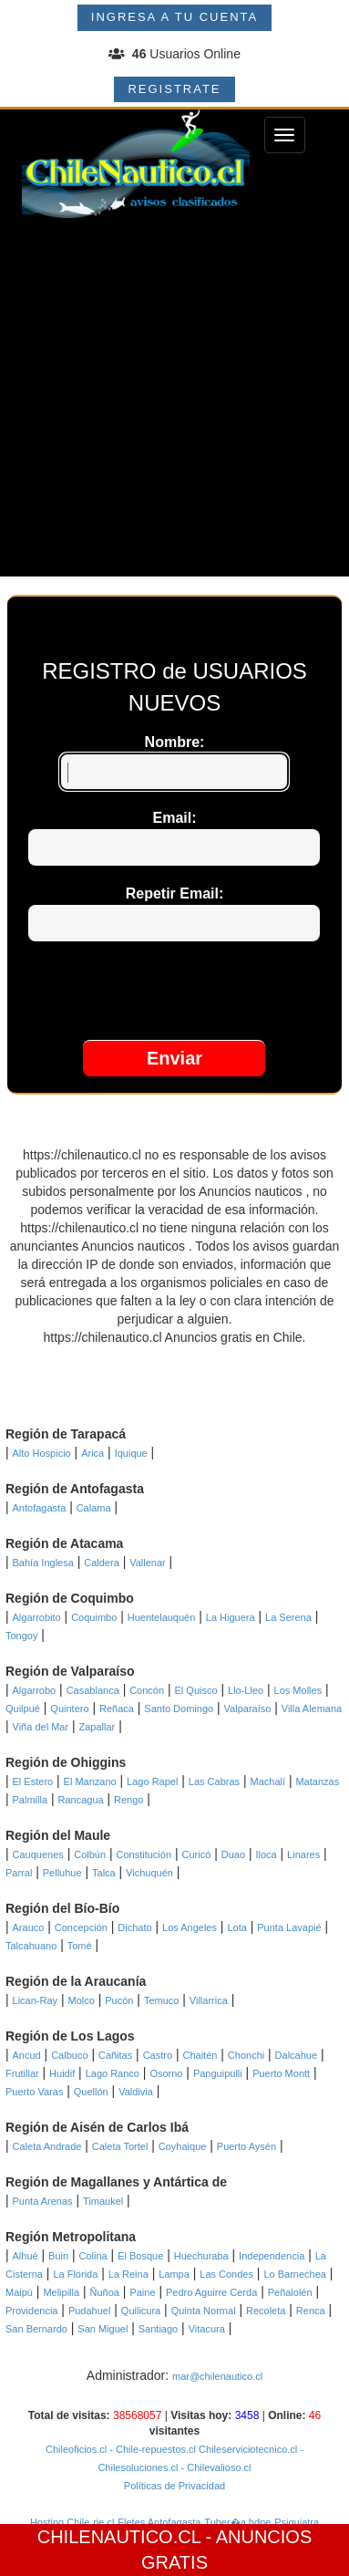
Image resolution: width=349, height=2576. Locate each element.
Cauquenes (38, 1854)
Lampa (174, 2274)
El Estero (33, 1781)
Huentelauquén (162, 1617)
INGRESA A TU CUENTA (174, 17)
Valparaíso (248, 1708)
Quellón (91, 2091)
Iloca (265, 1854)
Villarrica (209, 2000)
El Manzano (90, 1781)
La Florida (75, 2274)
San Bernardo (36, 2328)
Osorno (165, 2073)
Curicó (195, 1854)
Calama (94, 1507)
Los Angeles (189, 1927)
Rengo (128, 1799)
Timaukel (103, 2201)
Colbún (90, 1854)
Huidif (62, 2073)
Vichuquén (149, 1872)
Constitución (144, 1854)
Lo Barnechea (294, 2274)
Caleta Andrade (47, 2146)
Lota (236, 1927)
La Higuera (230, 1617)
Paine (142, 2292)
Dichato (134, 1927)
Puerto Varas (34, 2091)
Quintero (69, 1708)
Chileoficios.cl (76, 2449)
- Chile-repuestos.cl (151, 2449)
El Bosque (140, 2255)
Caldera (101, 1562)
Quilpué (22, 1708)
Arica (92, 1453)
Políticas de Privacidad (174, 2485)
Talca (104, 1872)
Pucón (119, 2000)
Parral (18, 1872)
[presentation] (174, 995)
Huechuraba (201, 2255)
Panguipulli (217, 2073)
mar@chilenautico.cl (217, 2376)
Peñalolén (290, 2292)
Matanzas (317, 1781)
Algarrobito (37, 1617)
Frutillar (22, 2073)
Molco (80, 2000)
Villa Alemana (312, 1708)
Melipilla (61, 2292)
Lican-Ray (35, 2000)
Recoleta (265, 2310)
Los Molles (298, 1690)
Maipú (19, 2292)
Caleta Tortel (120, 2146)
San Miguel (102, 2328)
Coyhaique (183, 2146)
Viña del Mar (41, 1726)
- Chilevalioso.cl (214, 2467)
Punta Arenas (43, 2201)
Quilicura (140, 2310)
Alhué (25, 2255)
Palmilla (30, 1799)
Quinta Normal (203, 2310)
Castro (157, 2055)
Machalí (268, 1781)
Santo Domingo (178, 1708)
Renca (310, 2310)
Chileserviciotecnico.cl (246, 2449)
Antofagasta (40, 1507)
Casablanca (93, 1690)
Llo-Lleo (245, 1690)
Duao (233, 1854)
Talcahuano (30, 1945)
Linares (303, 1854)
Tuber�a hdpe (237, 2522)
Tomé (79, 1945)
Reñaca (116, 1708)
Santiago (158, 2328)
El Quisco (196, 1690)
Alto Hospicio (42, 1453)
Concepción (81, 1927)
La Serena (288, 1617)
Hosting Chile (59, 2522)
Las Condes (226, 2274)
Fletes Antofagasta (159, 2522)
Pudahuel (89, 2310)
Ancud (27, 2055)
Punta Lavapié (289, 1927)
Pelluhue (62, 1872)
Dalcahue (296, 2055)
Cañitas (115, 2055)
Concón (146, 1690)
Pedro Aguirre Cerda (211, 2292)
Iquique (131, 1453)
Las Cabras (214, 1781)
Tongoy (21, 1635)
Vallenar (147, 1562)
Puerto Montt (281, 2073)
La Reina (128, 2274)
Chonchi (246, 2055)
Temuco (162, 2000)
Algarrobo (34, 1690)
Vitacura (207, 2328)
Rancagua (80, 1799)
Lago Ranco (112, 2073)
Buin (58, 2255)
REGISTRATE (174, 89)
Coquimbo (94, 1617)
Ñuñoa (104, 2292)
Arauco (29, 1927)
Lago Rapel (152, 1781)
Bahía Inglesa (43, 1562)
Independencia (271, 2255)
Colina (93, 2255)
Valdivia (135, 2091)
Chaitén (199, 2055)
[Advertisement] (174, 401)
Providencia (31, 2310)
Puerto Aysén (246, 2146)
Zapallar (97, 1726)
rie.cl (103, 2522)
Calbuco (69, 2055)
